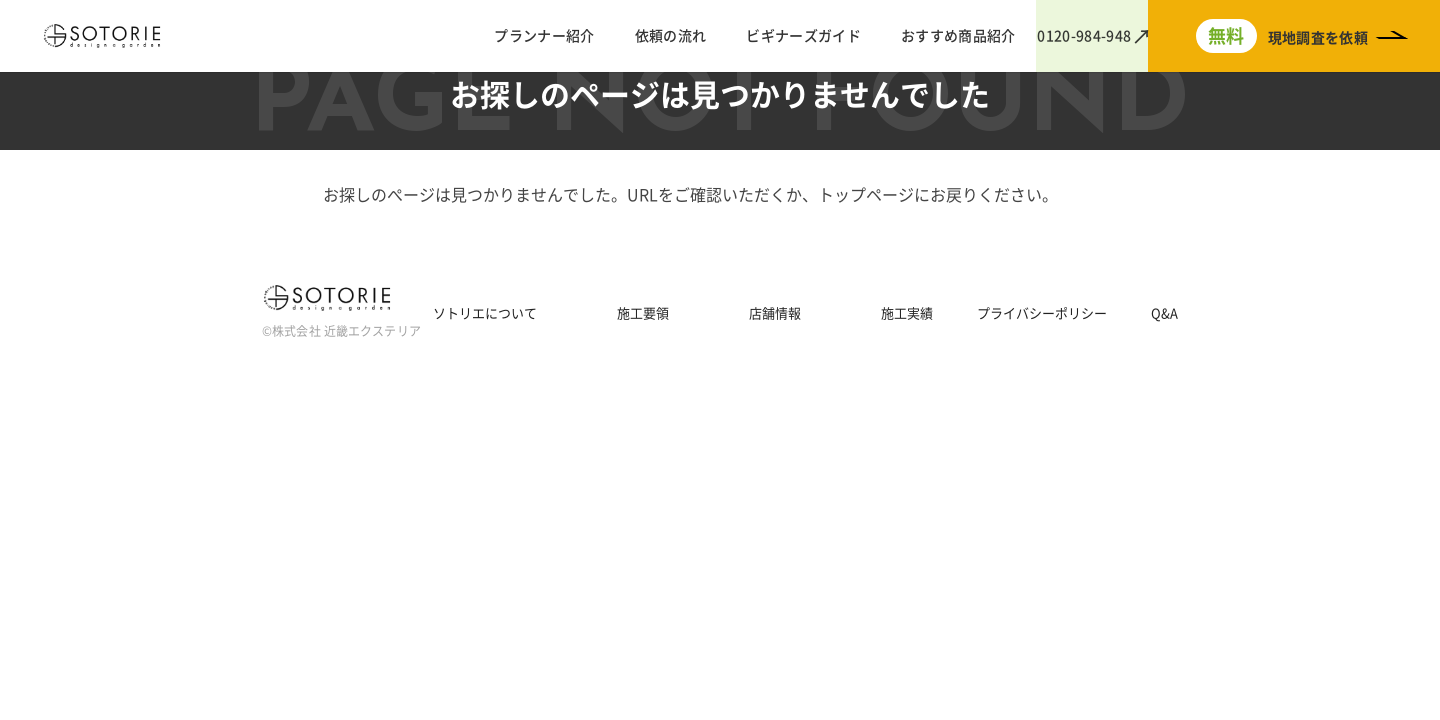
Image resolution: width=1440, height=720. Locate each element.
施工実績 (907, 313)
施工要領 (643, 313)
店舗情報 (775, 313)
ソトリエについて (485, 313)
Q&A (1164, 313)
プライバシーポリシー (1042, 313)
